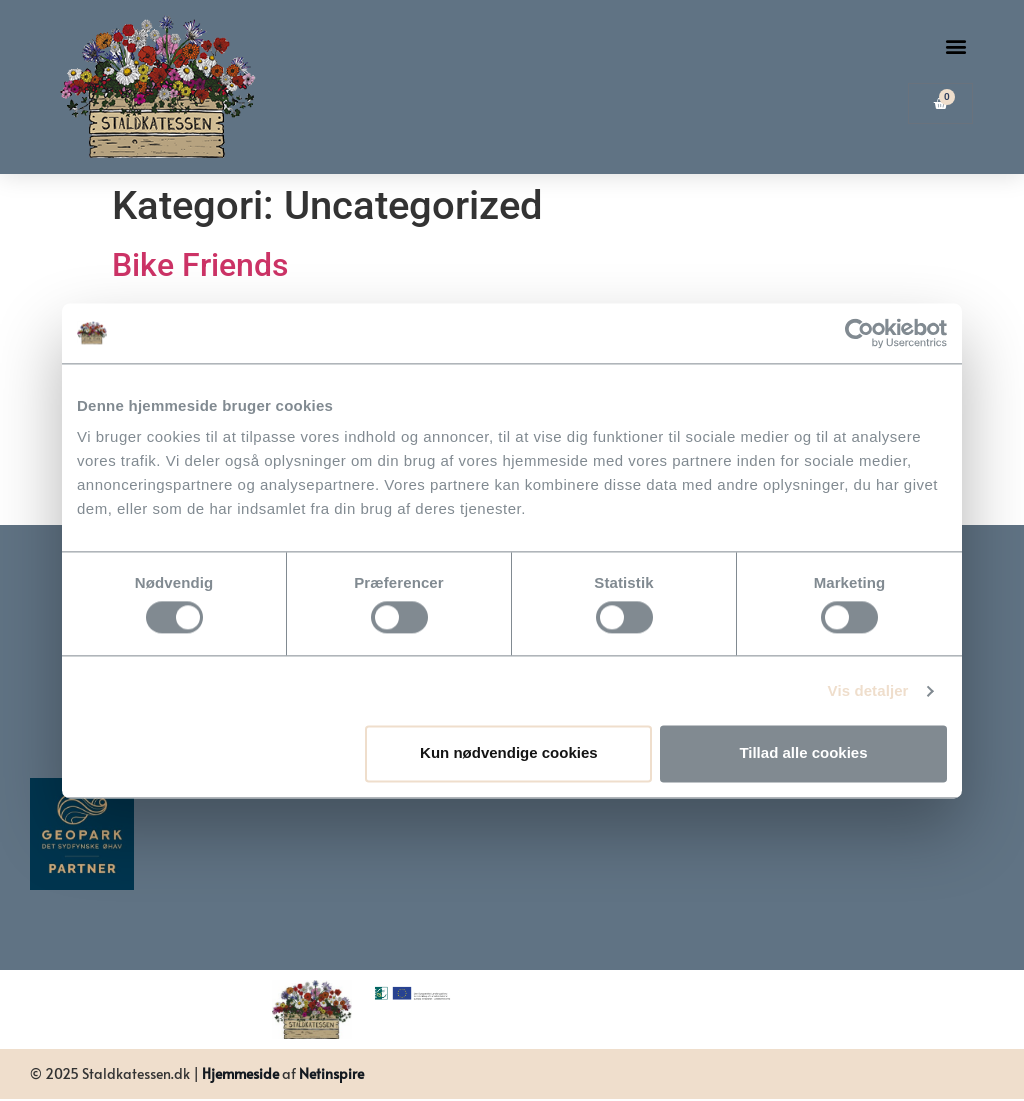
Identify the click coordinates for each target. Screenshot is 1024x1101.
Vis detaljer (868, 690)
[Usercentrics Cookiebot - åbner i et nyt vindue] (859, 333)
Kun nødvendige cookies (509, 753)
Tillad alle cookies (803, 753)
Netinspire (331, 1073)
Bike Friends (200, 265)
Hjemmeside (240, 1073)
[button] (956, 46)
